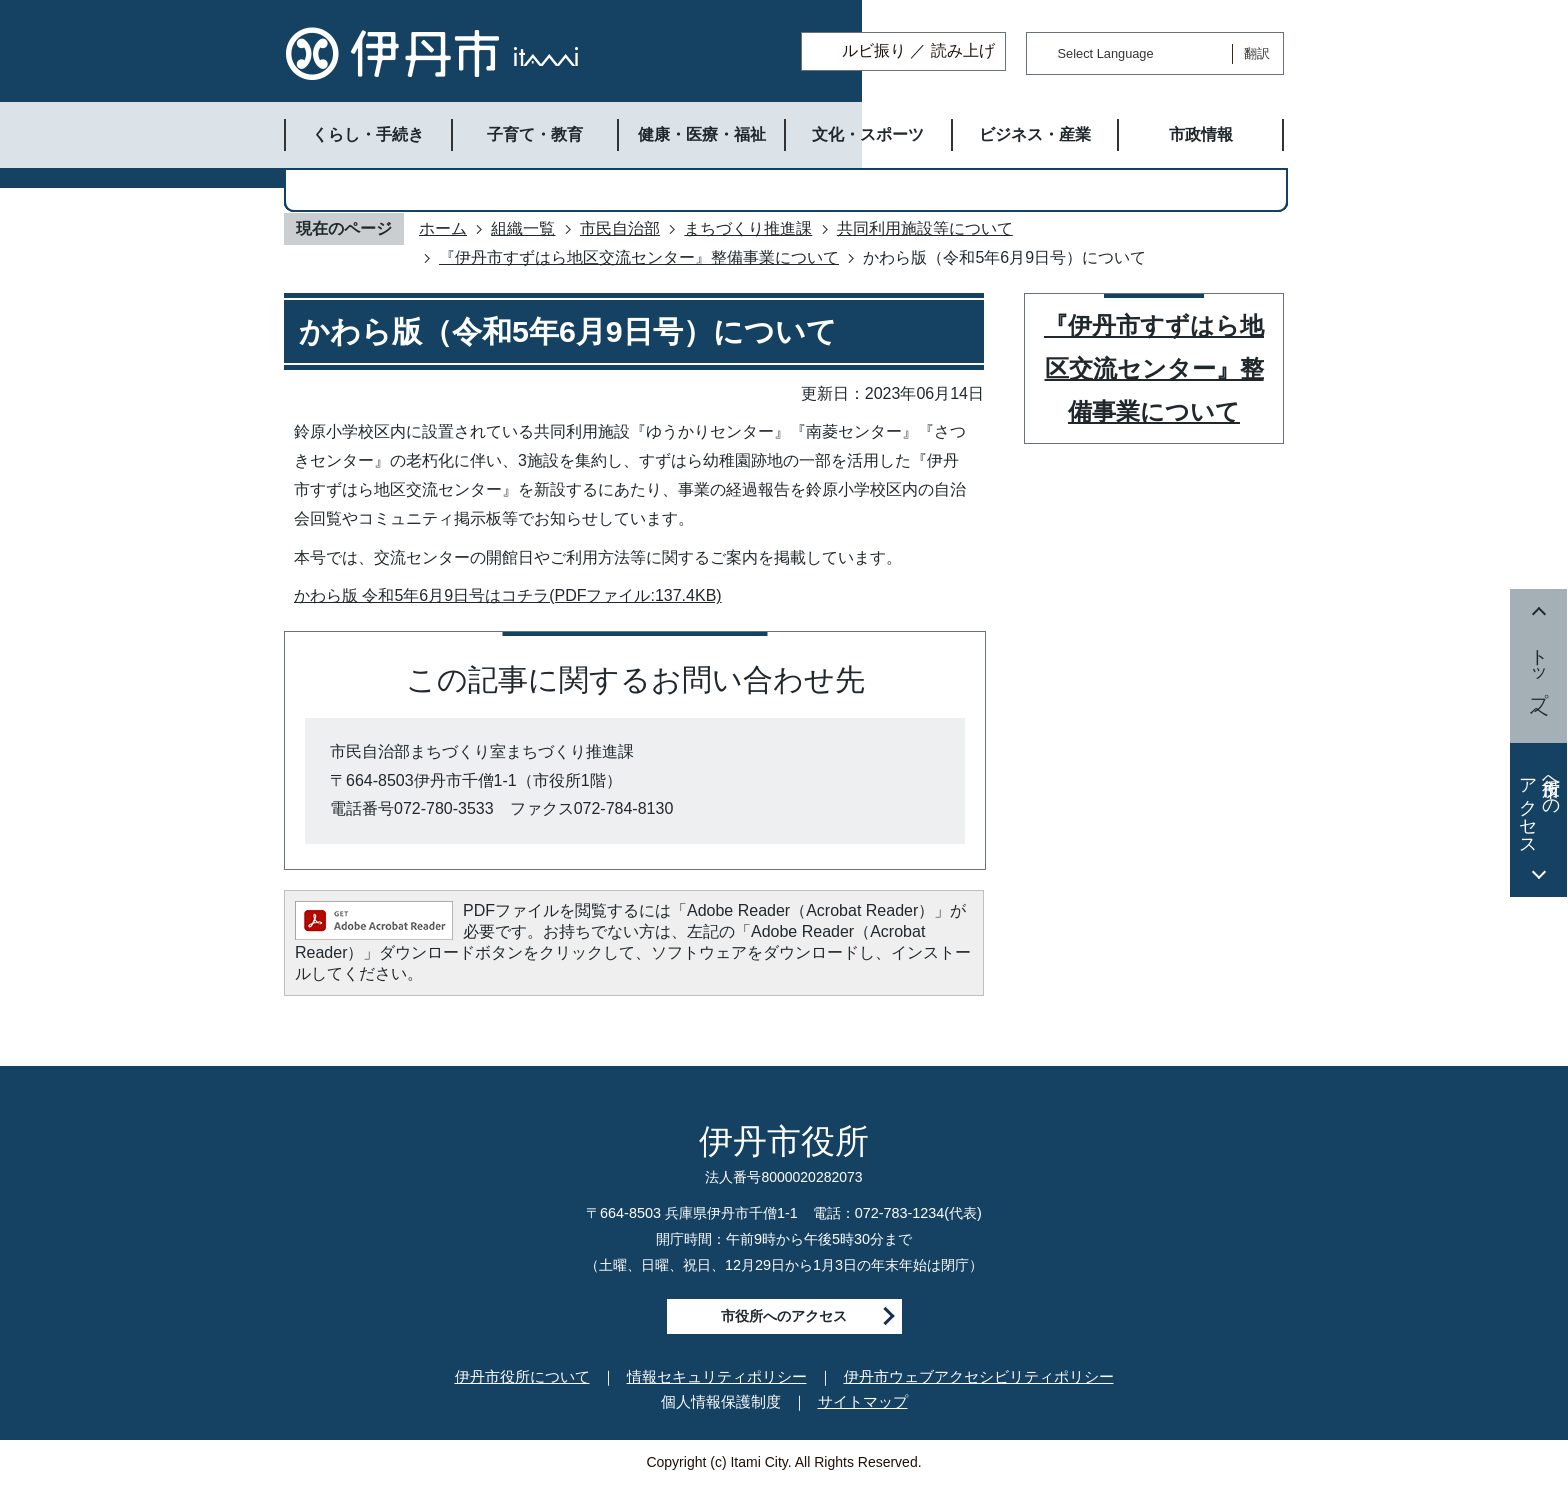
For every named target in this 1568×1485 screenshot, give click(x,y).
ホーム (443, 228)
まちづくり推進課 (748, 228)
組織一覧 (523, 228)
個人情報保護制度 (721, 1401)
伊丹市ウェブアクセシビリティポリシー (979, 1376)
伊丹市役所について (522, 1376)
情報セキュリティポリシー (717, 1376)
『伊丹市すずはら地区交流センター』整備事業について (639, 257)
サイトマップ (863, 1401)
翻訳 (1257, 53)
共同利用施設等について (925, 228)
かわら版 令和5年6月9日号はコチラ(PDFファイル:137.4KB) (508, 595)
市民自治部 (620, 228)
